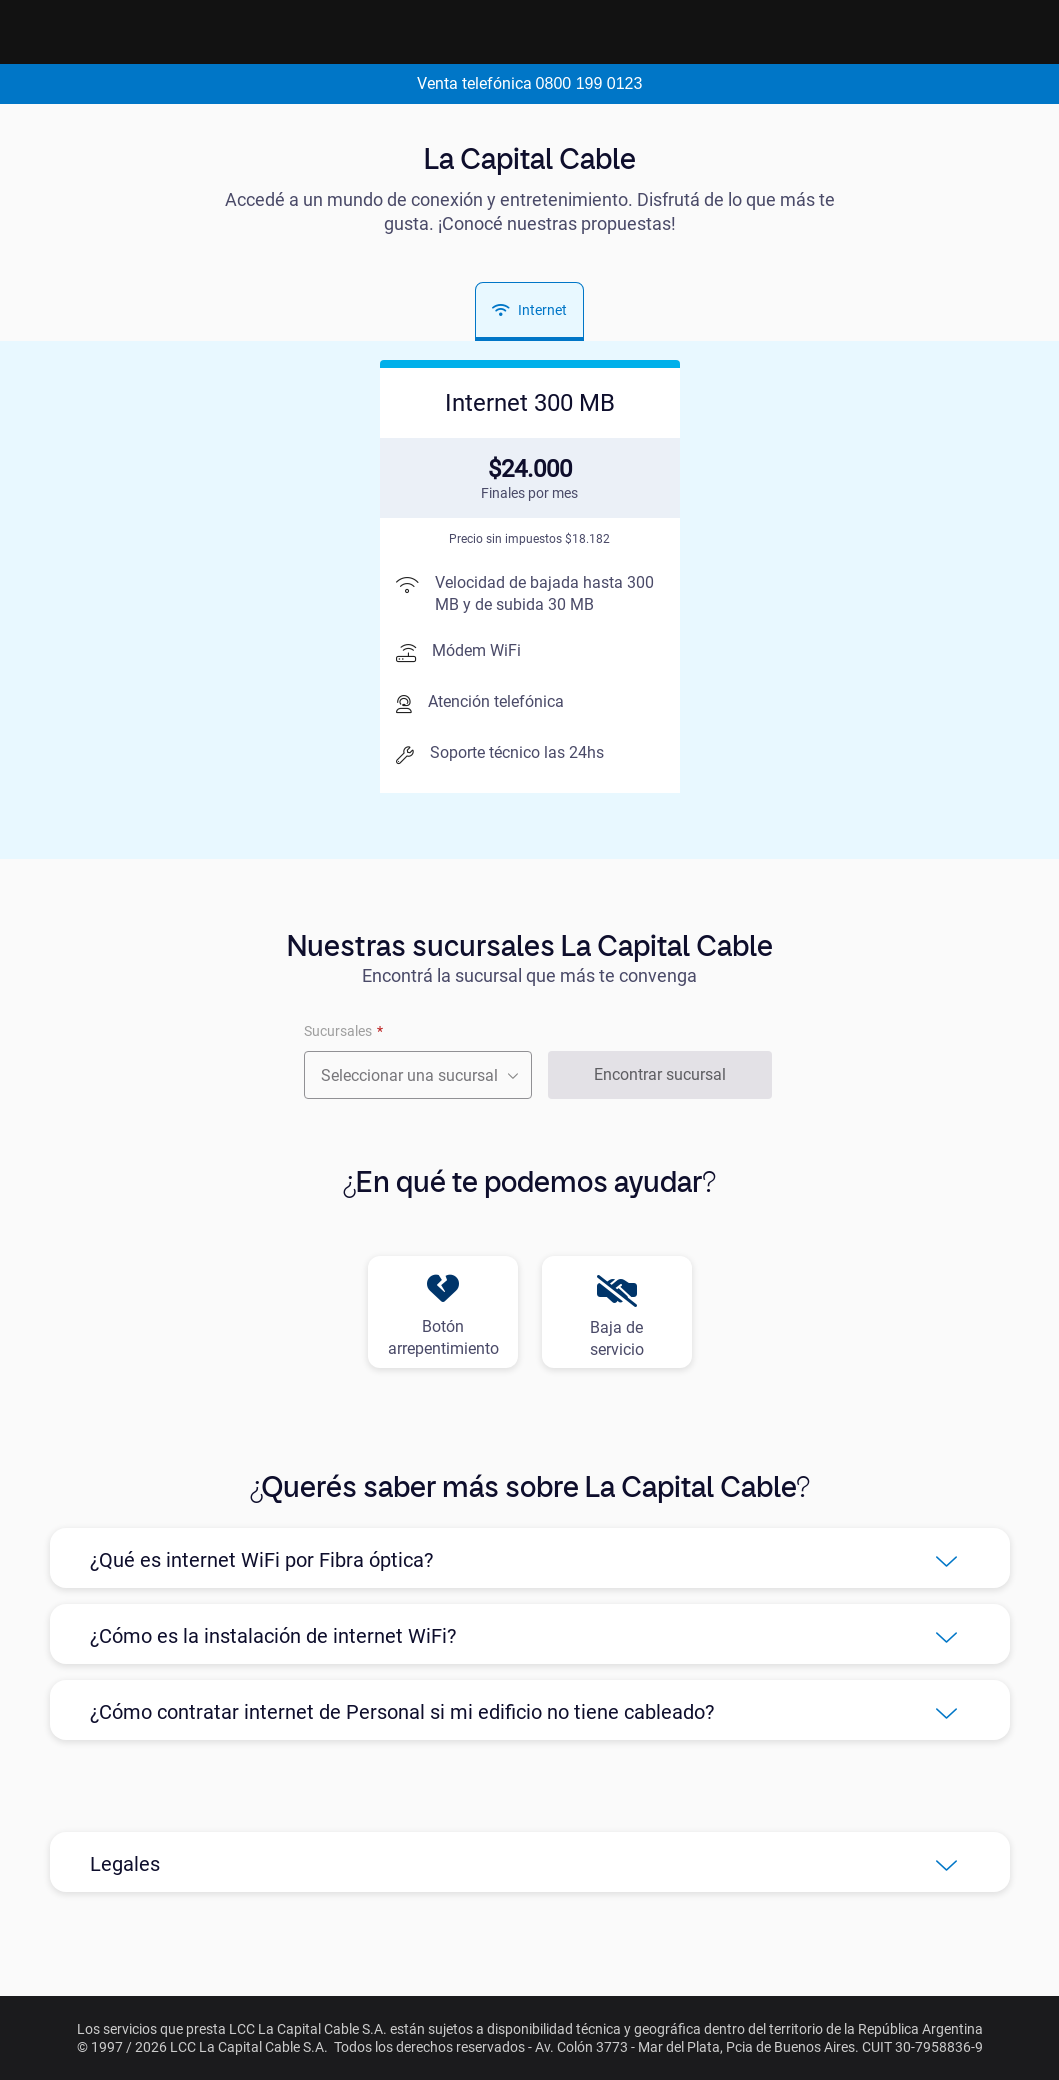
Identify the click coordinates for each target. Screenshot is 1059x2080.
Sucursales (338, 1031)
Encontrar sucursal (660, 1074)
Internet (529, 310)
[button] (530, 1558)
